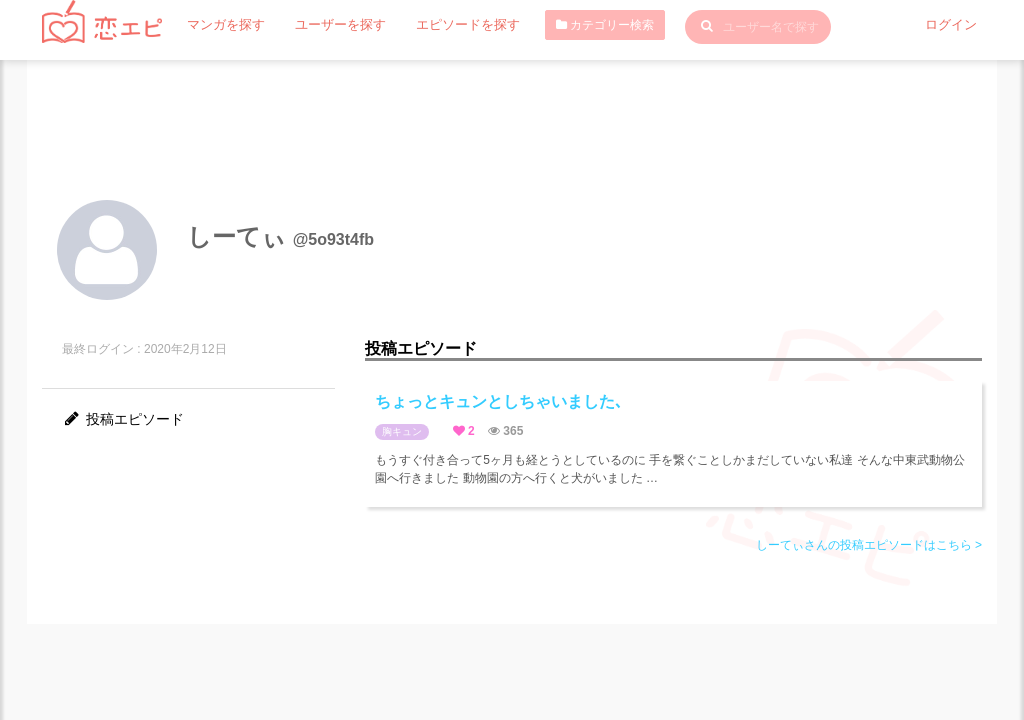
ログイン (953, 25)
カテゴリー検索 (584, 25)
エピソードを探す (451, 25)
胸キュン (402, 431)
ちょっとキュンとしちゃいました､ (499, 401)
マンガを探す (223, 25)
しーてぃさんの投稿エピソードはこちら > (869, 545)
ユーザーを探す (331, 25)
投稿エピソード (123, 419)
